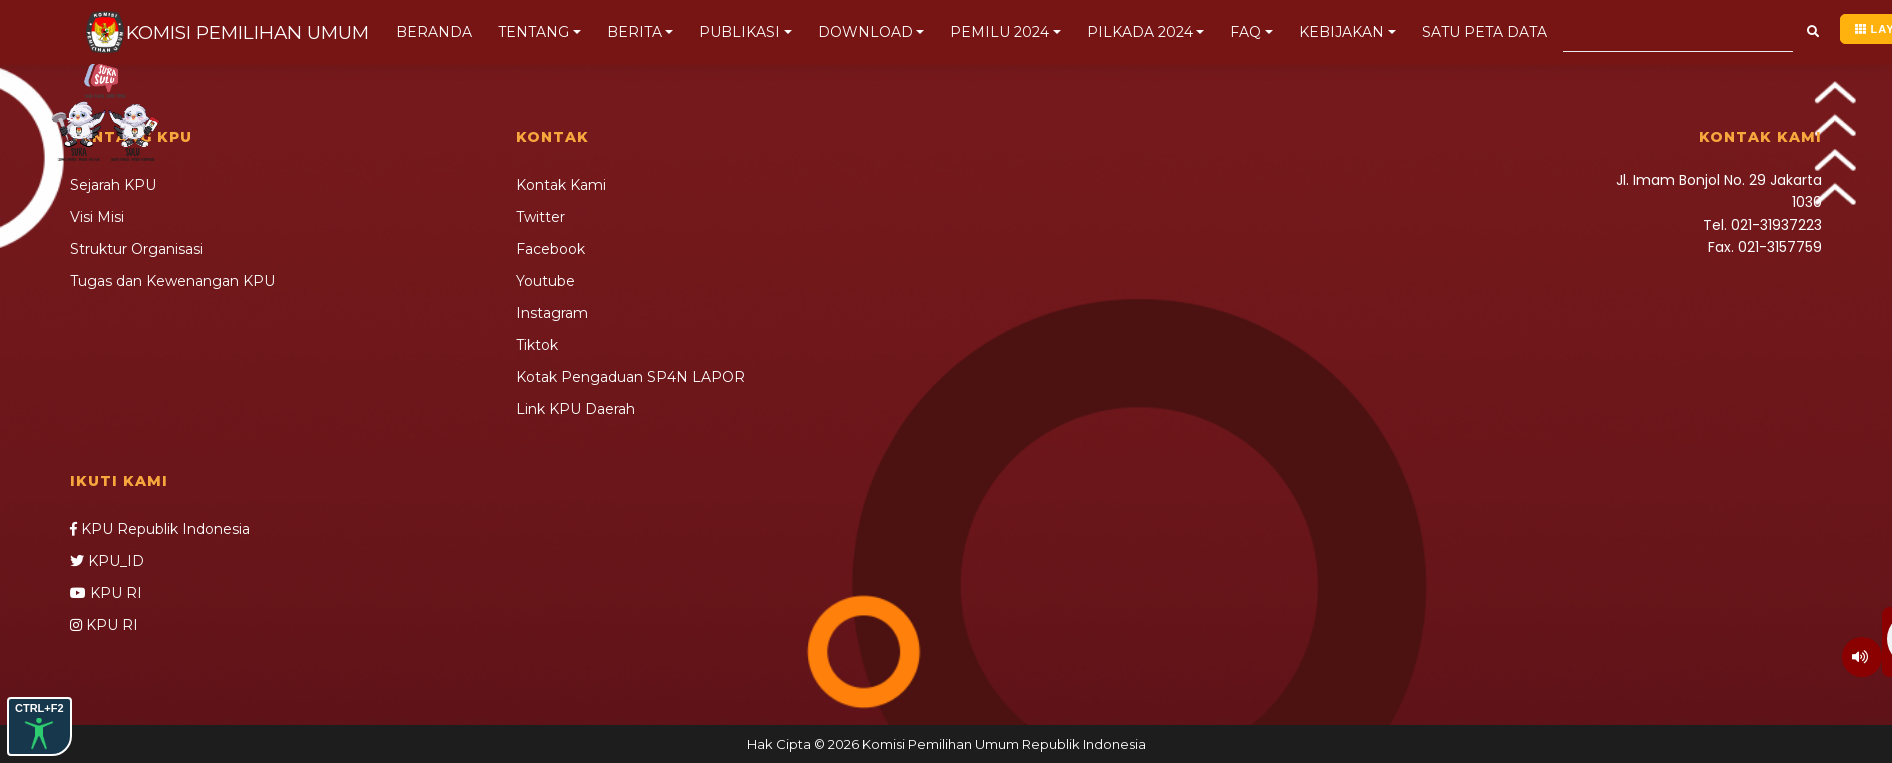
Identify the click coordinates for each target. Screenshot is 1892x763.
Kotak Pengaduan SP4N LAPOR (630, 377)
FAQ (1245, 32)
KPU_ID (107, 561)
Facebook (550, 249)
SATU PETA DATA (1484, 32)
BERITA (634, 32)
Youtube (545, 281)
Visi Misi (97, 217)
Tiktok (537, 345)
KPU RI (106, 593)
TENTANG (533, 32)
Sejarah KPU (113, 185)
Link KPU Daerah (575, 409)
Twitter (540, 217)
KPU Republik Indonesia (160, 529)
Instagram (552, 313)
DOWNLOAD (865, 32)
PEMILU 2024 (999, 32)
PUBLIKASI (739, 32)
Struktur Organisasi (136, 249)
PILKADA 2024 (1140, 32)
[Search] (1678, 32)
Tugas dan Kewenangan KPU (172, 281)
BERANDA (439, 32)
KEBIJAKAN (1341, 32)
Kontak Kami (561, 185)
